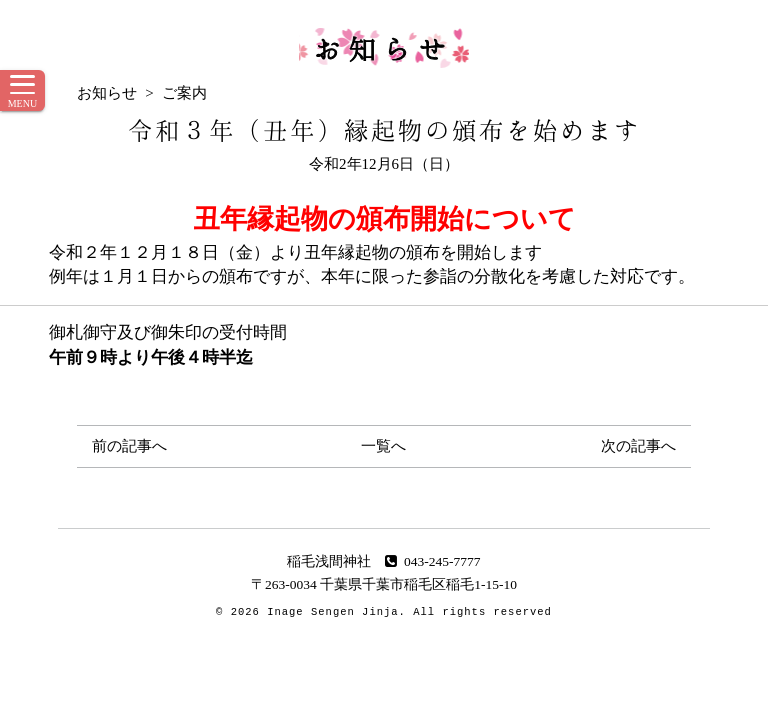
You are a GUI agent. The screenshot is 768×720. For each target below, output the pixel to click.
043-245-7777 (432, 561)
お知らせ (384, 48)
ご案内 (184, 93)
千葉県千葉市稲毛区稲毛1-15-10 (418, 584)
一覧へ (383, 446)
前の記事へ (129, 446)
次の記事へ (638, 446)
